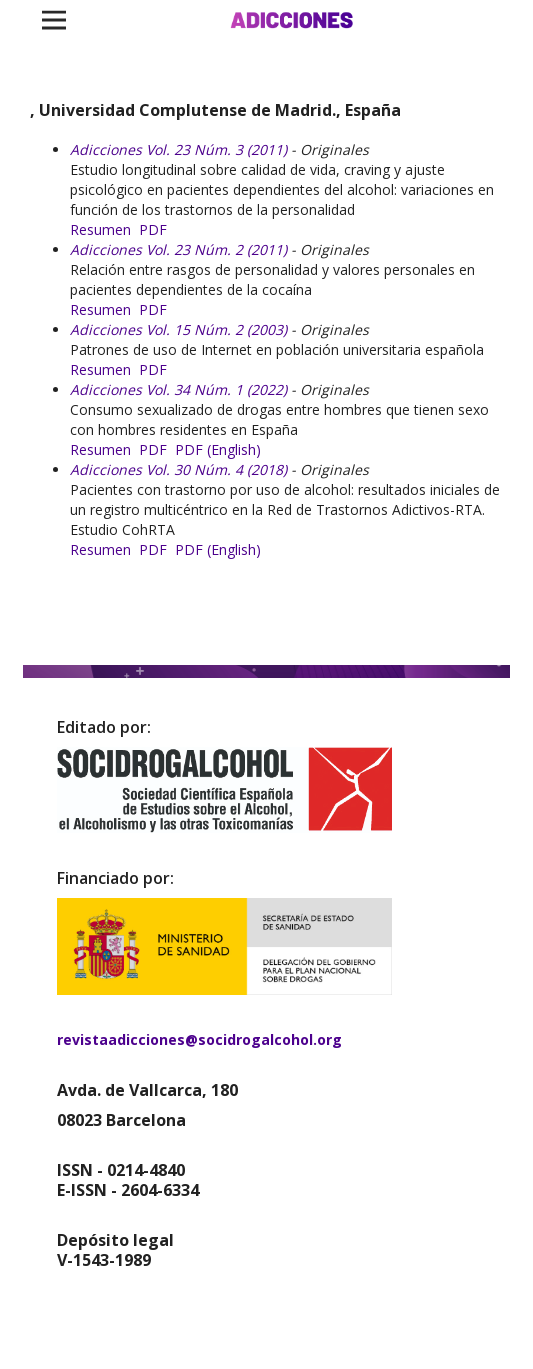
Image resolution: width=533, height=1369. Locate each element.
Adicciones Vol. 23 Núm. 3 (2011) (178, 149)
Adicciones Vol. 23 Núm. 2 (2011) (178, 249)
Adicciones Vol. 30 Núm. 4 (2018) (178, 469)
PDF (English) (218, 449)
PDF (153, 229)
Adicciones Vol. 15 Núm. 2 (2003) (178, 329)
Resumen (100, 229)
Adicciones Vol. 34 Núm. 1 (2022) (178, 389)
